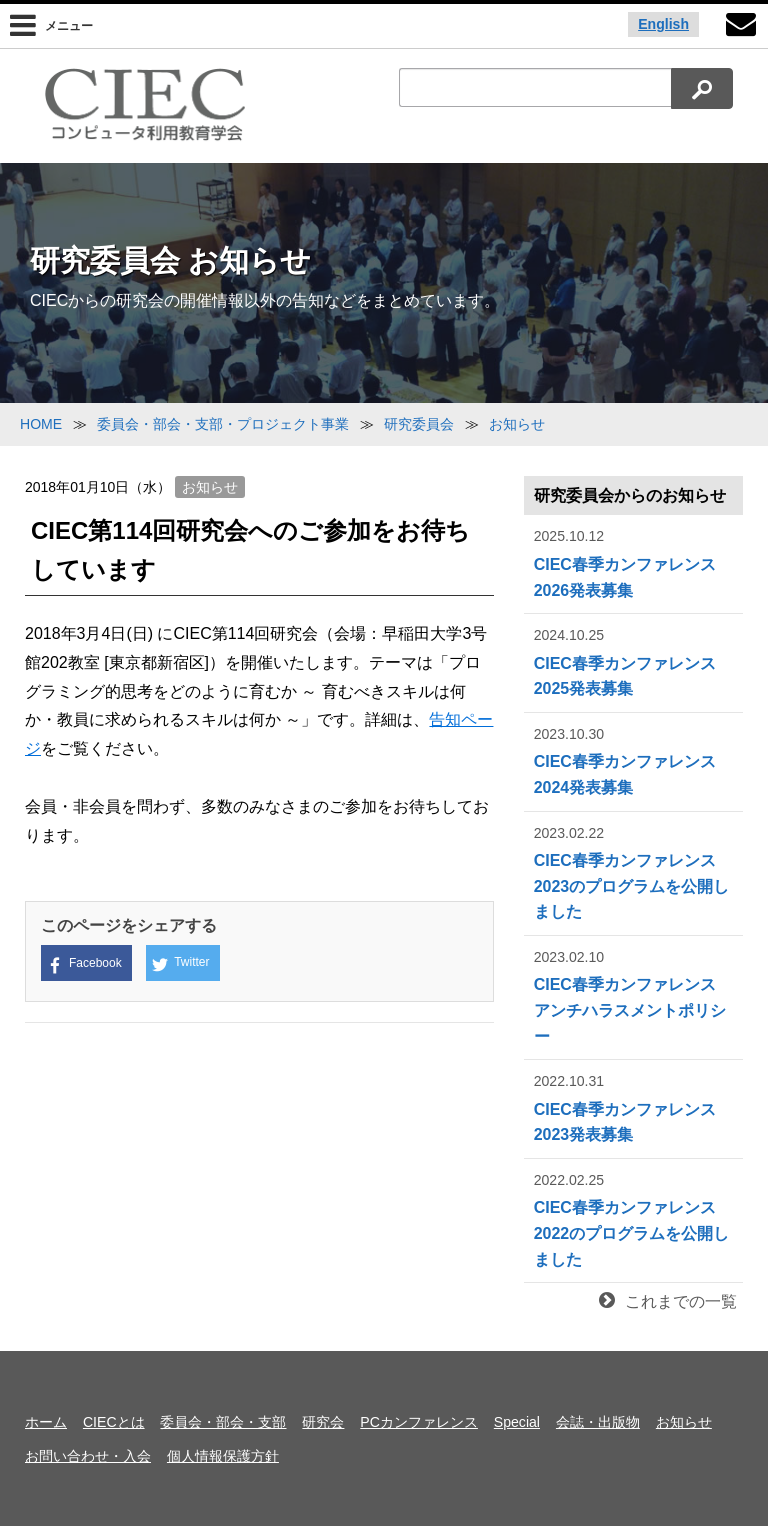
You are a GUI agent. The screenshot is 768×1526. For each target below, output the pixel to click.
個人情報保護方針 (223, 1456)
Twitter (180, 964)
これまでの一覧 (668, 1301)
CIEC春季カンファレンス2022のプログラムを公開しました (633, 1218)
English (663, 24)
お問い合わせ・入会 (88, 1456)
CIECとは (114, 1422)
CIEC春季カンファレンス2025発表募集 (633, 660)
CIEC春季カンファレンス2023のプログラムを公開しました (633, 871)
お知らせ (210, 487)
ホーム (46, 1422)
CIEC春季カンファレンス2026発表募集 (633, 561)
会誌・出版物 (598, 1422)
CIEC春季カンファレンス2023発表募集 (633, 1106)
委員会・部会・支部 (223, 1422)
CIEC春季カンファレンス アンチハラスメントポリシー (633, 995)
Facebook (84, 964)
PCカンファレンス (419, 1422)
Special (517, 1422)
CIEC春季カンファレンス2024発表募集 (633, 759)
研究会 (323, 1422)
